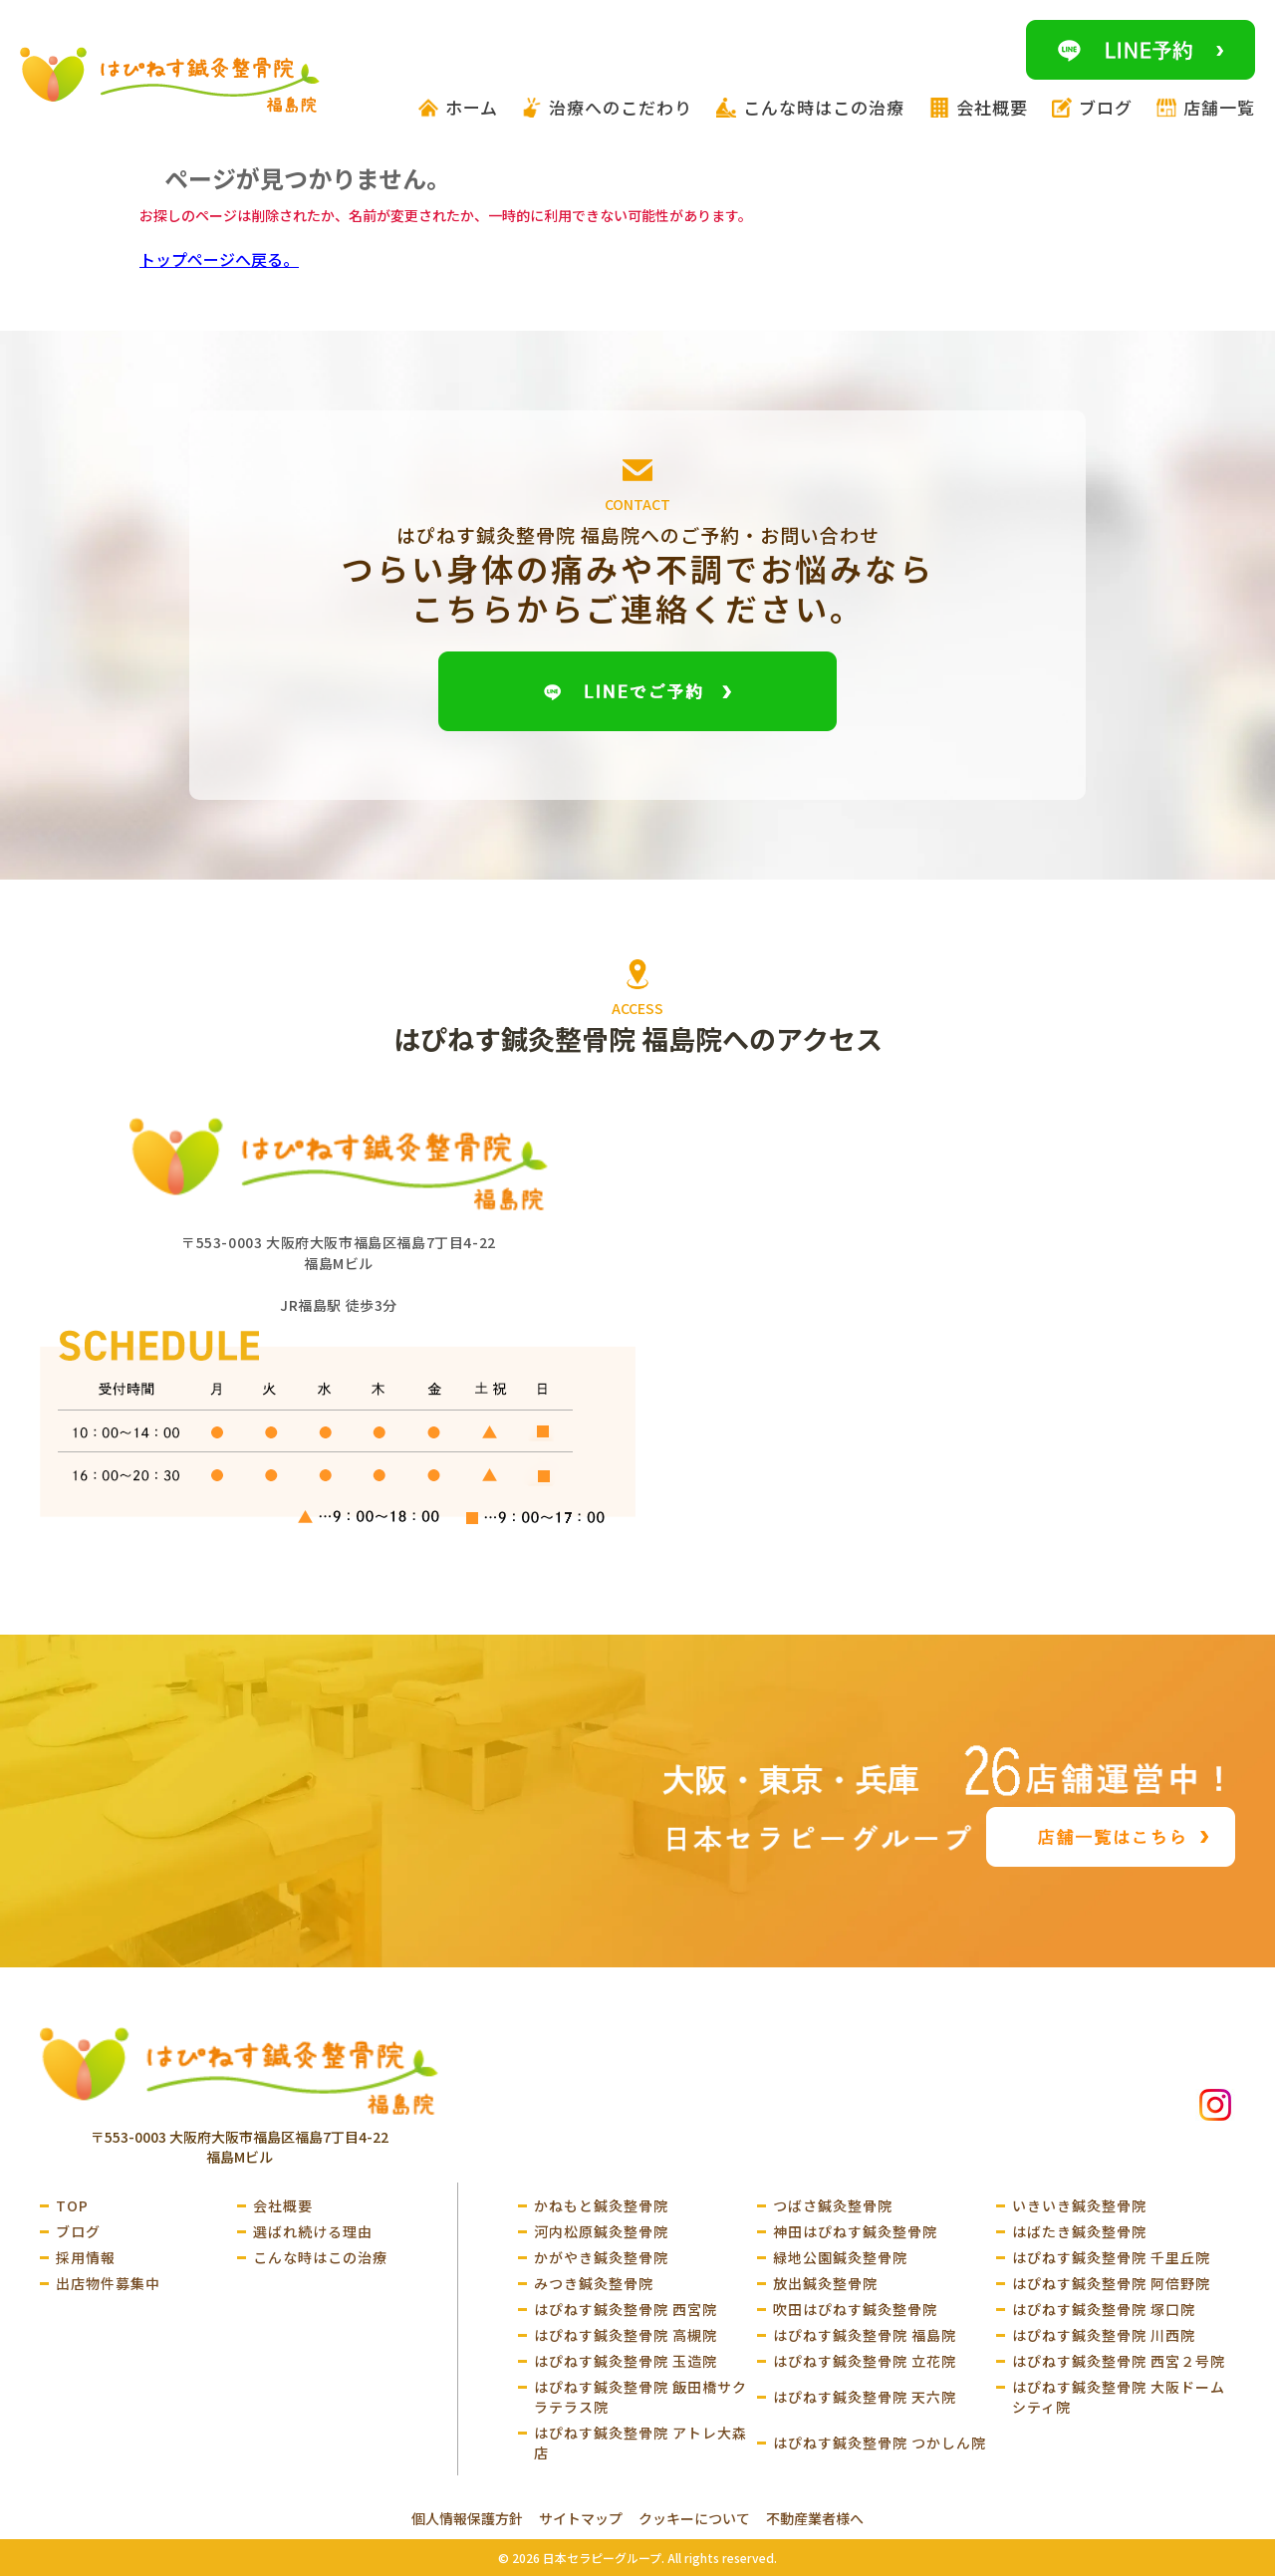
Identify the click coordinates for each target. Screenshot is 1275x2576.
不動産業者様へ (815, 2518)
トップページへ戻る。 (219, 259)
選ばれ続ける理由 (313, 2231)
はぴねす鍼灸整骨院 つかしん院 (879, 2442)
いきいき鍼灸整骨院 (1079, 2205)
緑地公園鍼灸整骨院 (840, 2257)
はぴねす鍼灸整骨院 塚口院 (1103, 2309)
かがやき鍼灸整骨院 (601, 2257)
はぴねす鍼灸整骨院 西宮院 (625, 2309)
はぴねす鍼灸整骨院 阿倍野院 (1111, 2283)
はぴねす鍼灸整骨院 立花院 (864, 2361)
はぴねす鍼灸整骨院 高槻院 (625, 2335)
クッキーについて (694, 2518)
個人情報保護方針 (467, 2518)
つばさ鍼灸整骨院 (832, 2205)
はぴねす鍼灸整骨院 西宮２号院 (1118, 2361)
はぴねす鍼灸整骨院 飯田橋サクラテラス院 (640, 2397)
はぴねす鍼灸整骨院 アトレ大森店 (640, 2442)
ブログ (78, 2231)
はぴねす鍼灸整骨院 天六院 (864, 2397)
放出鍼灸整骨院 (825, 2283)
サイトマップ (581, 2518)
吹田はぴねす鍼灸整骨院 (855, 2309)
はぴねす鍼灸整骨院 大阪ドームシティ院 (1118, 2397)
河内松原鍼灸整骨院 (601, 2231)
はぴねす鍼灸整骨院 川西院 (1103, 2335)
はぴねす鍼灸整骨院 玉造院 (625, 2361)
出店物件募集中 (108, 2283)
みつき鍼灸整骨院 (593, 2283)
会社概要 (283, 2205)
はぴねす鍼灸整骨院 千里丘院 (1111, 2257)
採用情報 (86, 2257)
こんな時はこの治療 (320, 2257)
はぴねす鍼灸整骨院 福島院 (864, 2335)
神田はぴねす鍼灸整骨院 (855, 2231)
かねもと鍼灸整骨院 (601, 2205)
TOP (72, 2205)
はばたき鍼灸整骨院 (1079, 2231)
